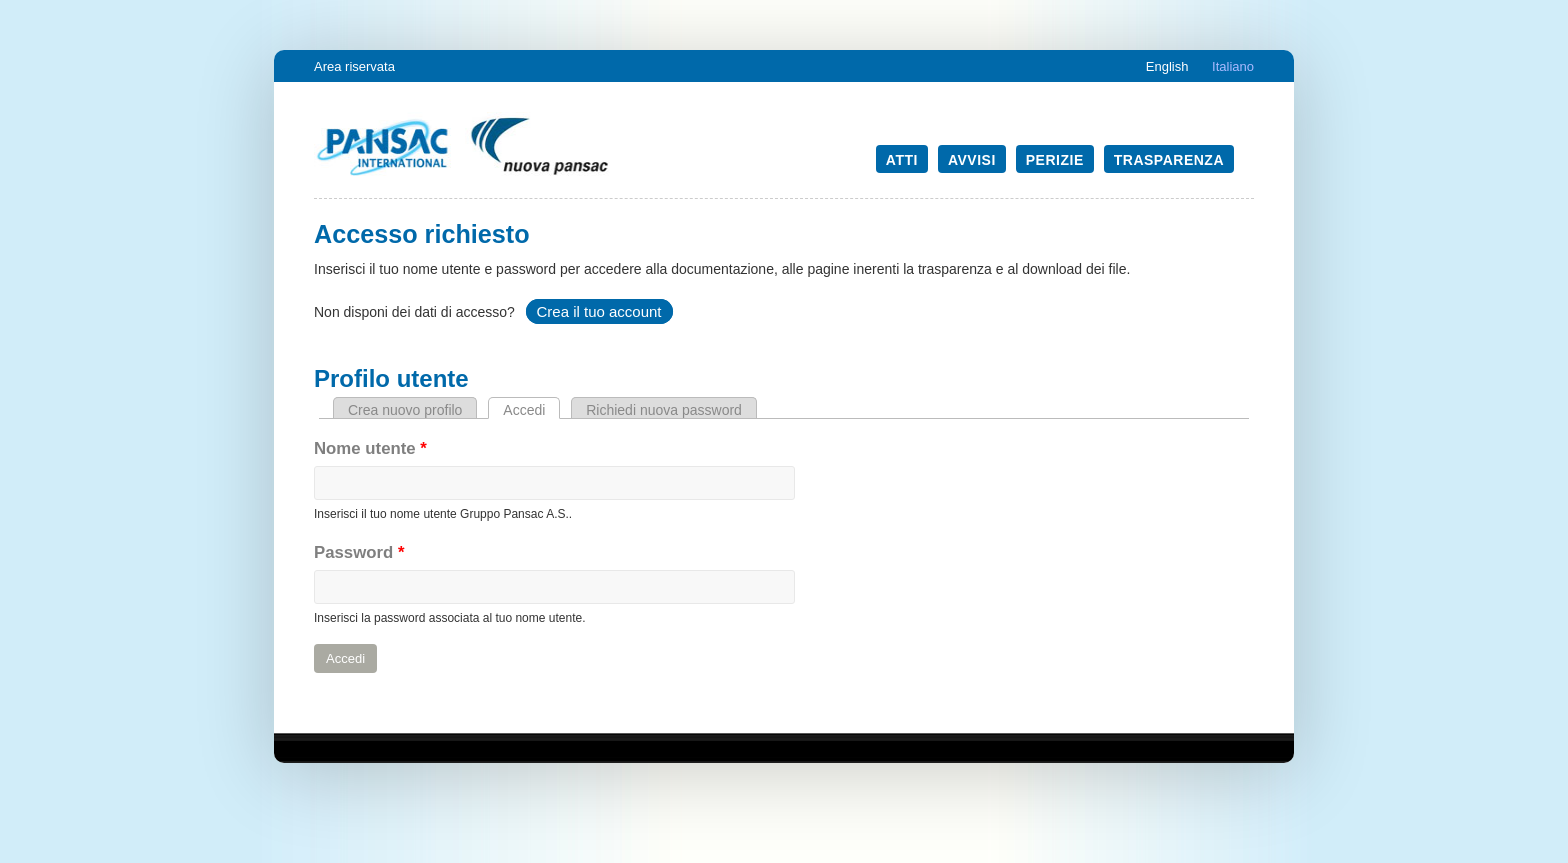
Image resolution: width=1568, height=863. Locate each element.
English (1167, 66)
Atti (902, 160)
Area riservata (354, 66)
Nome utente (370, 448)
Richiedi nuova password (664, 410)
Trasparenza (1169, 160)
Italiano (1233, 66)
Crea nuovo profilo (405, 410)
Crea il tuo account (598, 311)
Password (359, 552)
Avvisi (972, 160)
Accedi (531, 410)
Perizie (1055, 160)
